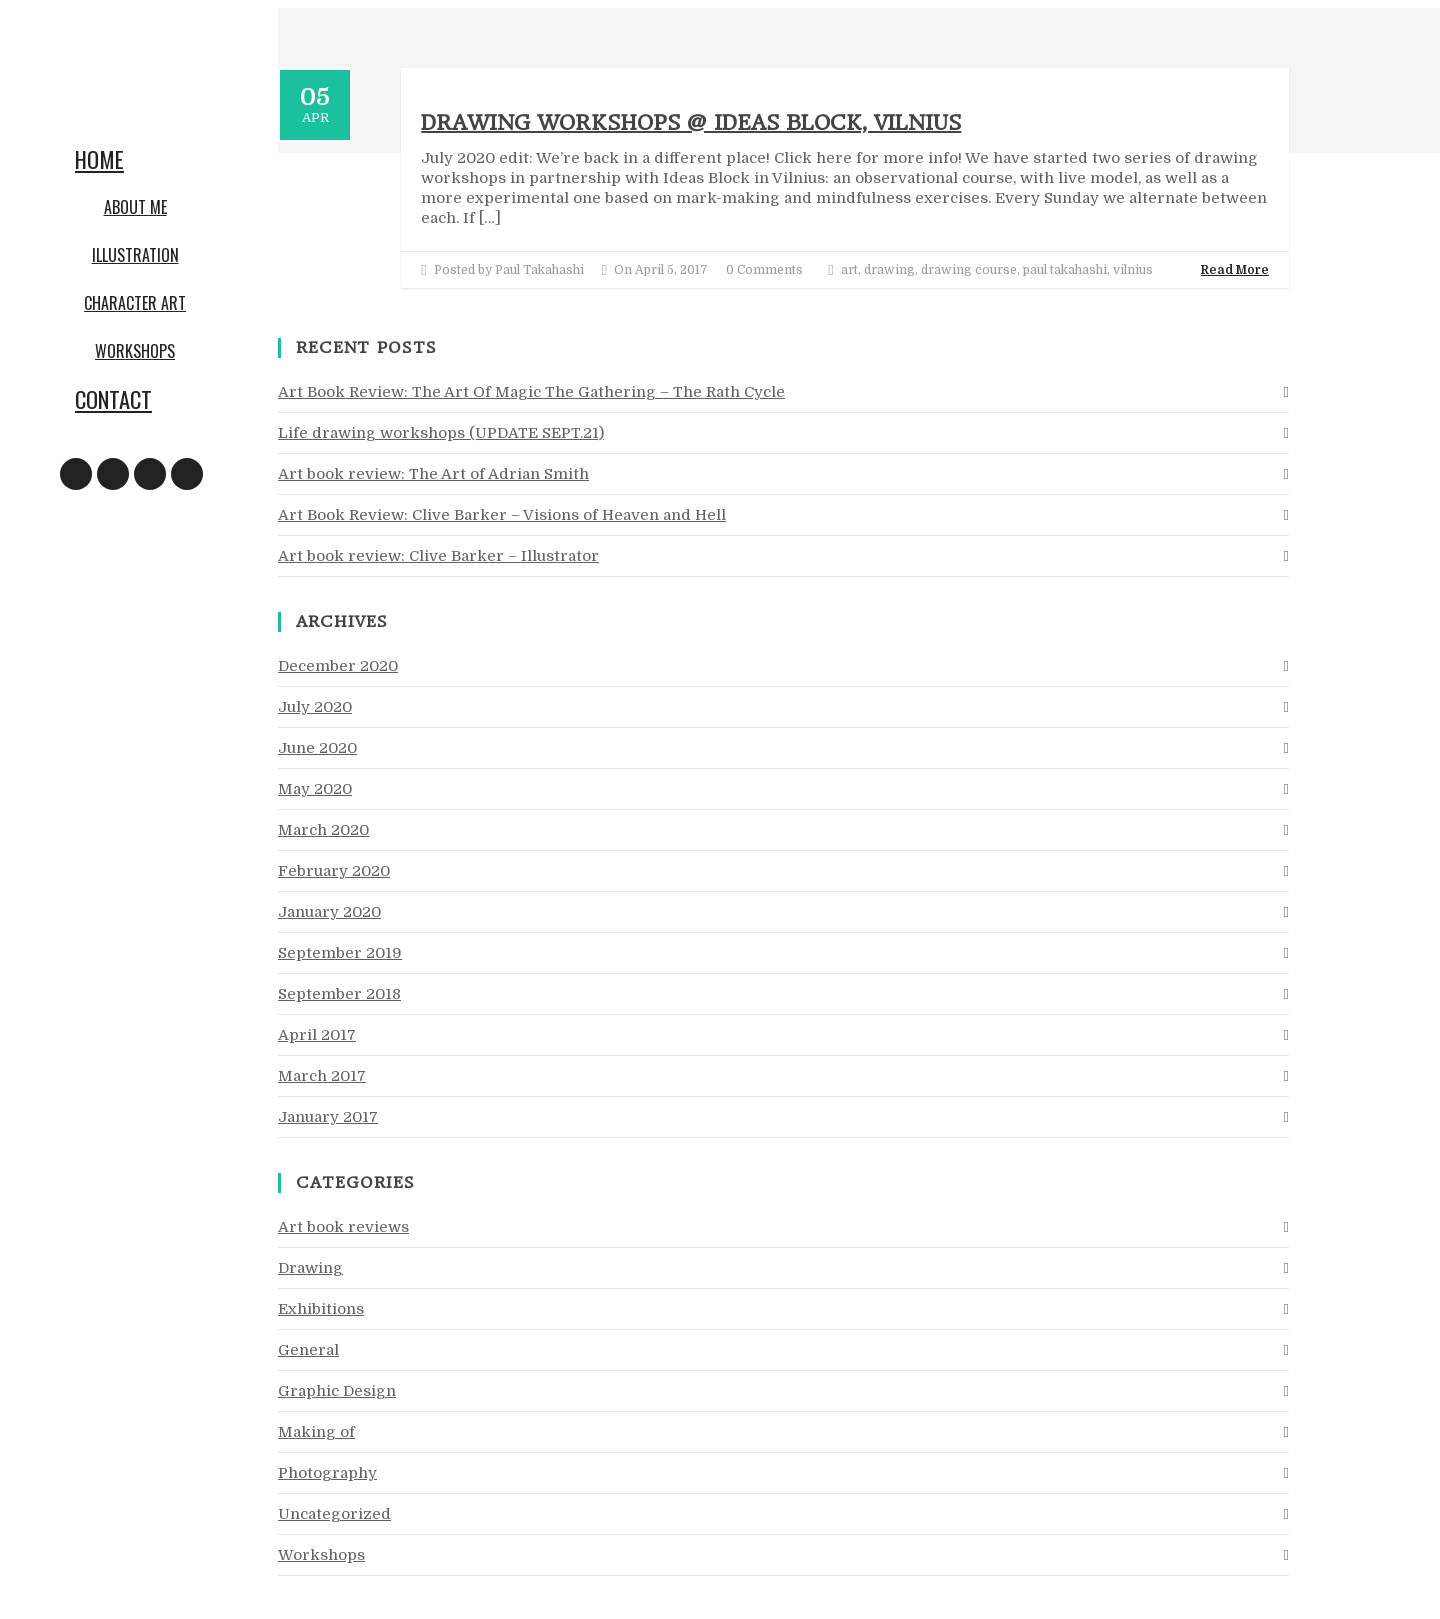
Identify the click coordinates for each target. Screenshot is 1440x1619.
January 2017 (328, 1117)
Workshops (135, 351)
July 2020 (315, 707)
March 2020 (323, 830)
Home (99, 159)
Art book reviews (343, 1227)
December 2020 (338, 666)
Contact (113, 399)
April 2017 (317, 1035)
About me (135, 207)
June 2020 (317, 748)
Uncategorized (334, 1514)
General (308, 1350)
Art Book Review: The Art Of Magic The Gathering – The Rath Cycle (531, 392)
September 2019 (340, 953)
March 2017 (322, 1076)
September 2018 (339, 994)
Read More (1235, 270)
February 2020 (334, 871)
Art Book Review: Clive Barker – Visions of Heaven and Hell (502, 515)
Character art (135, 303)
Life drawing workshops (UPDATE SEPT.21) (441, 433)
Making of (316, 1432)
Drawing (310, 1268)
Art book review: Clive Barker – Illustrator (438, 556)
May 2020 (315, 789)
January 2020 (329, 912)
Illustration (135, 255)
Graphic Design (337, 1391)
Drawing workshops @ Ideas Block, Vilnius (691, 122)
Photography (327, 1473)
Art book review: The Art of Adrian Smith (433, 474)
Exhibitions (321, 1309)
